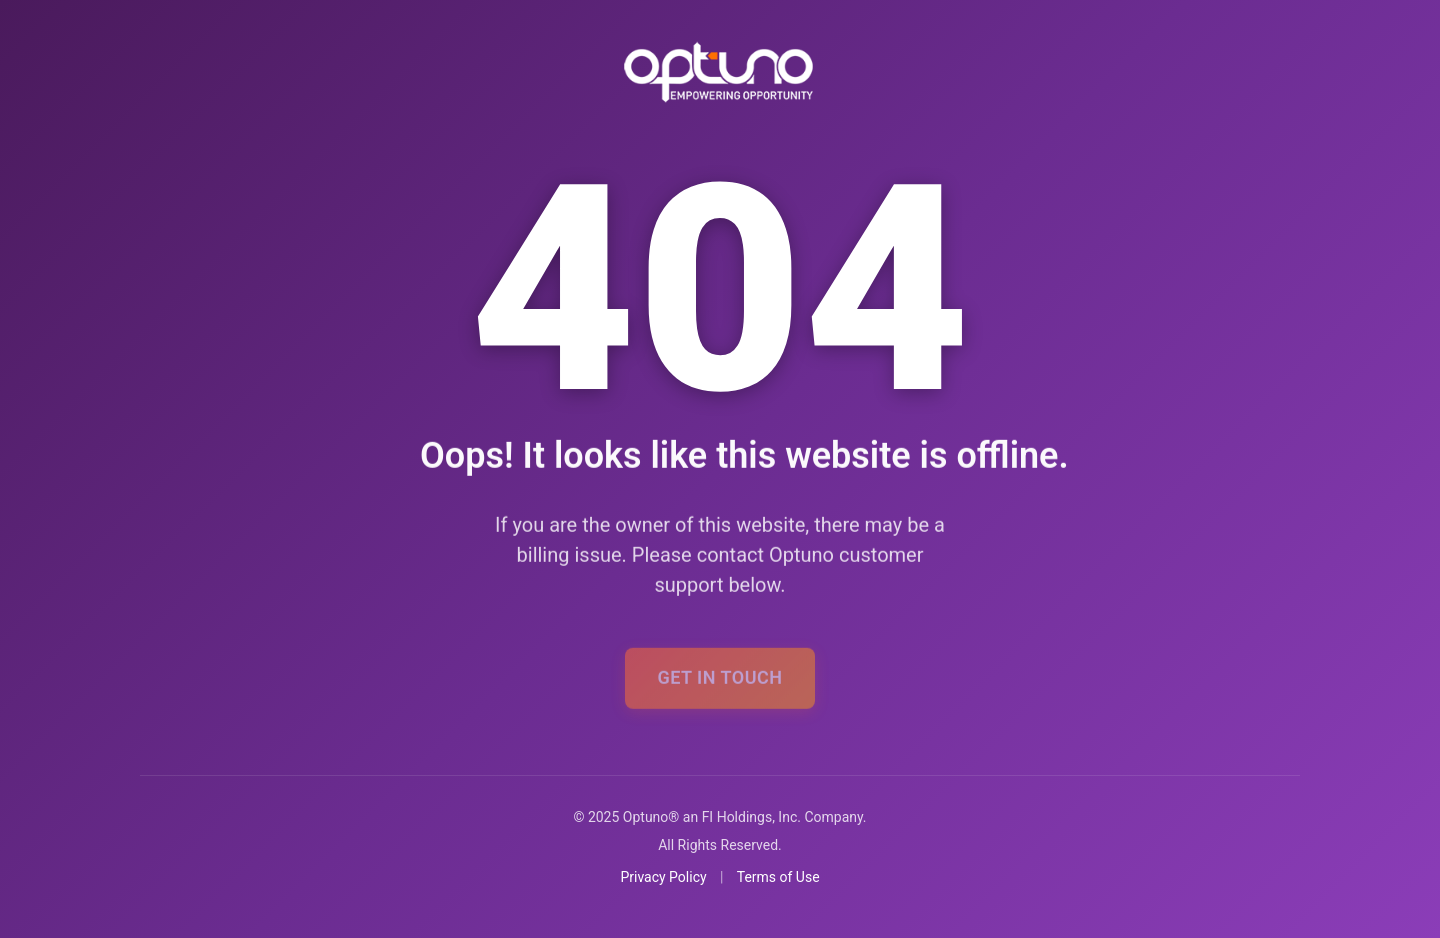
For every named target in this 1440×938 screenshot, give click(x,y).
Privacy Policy (663, 877)
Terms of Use (778, 877)
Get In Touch (719, 683)
